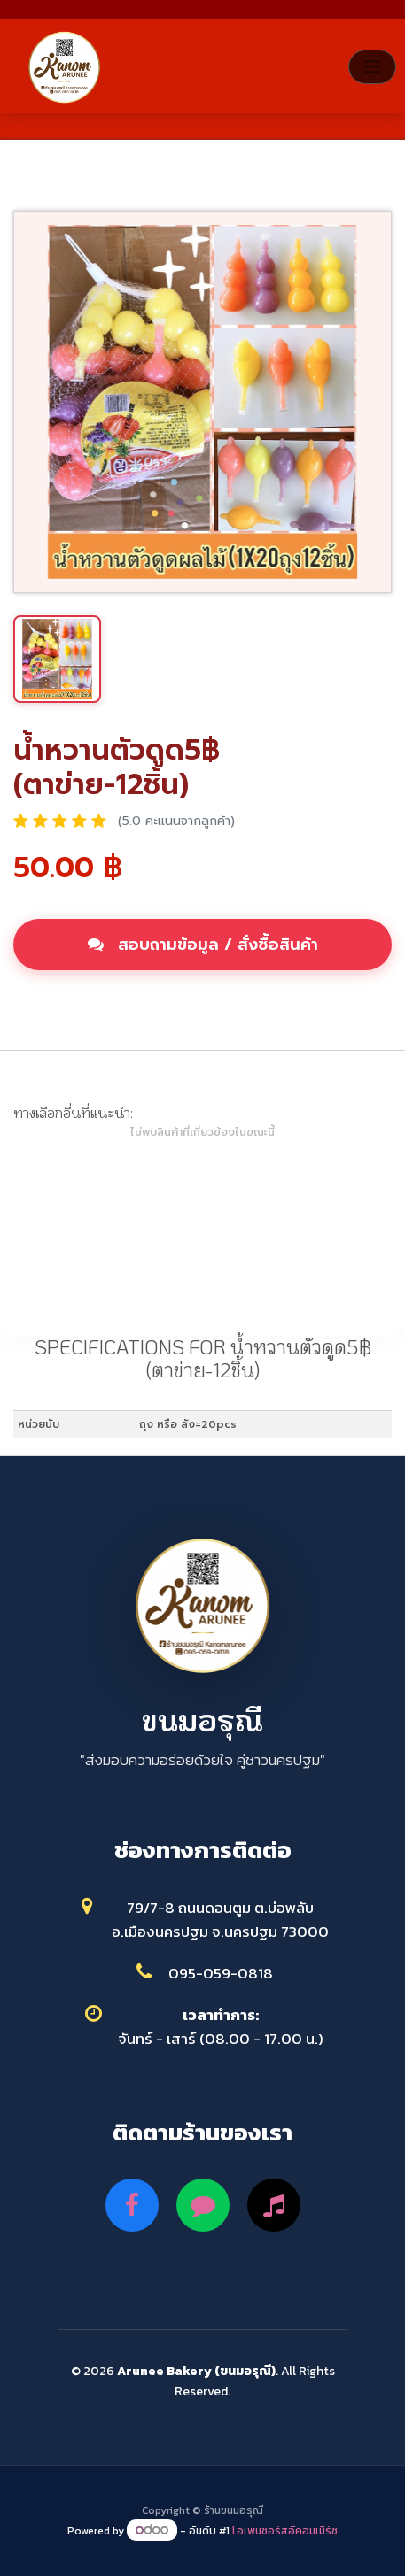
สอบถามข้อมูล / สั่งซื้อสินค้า (203, 944)
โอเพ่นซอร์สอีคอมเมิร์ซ (285, 2531)
